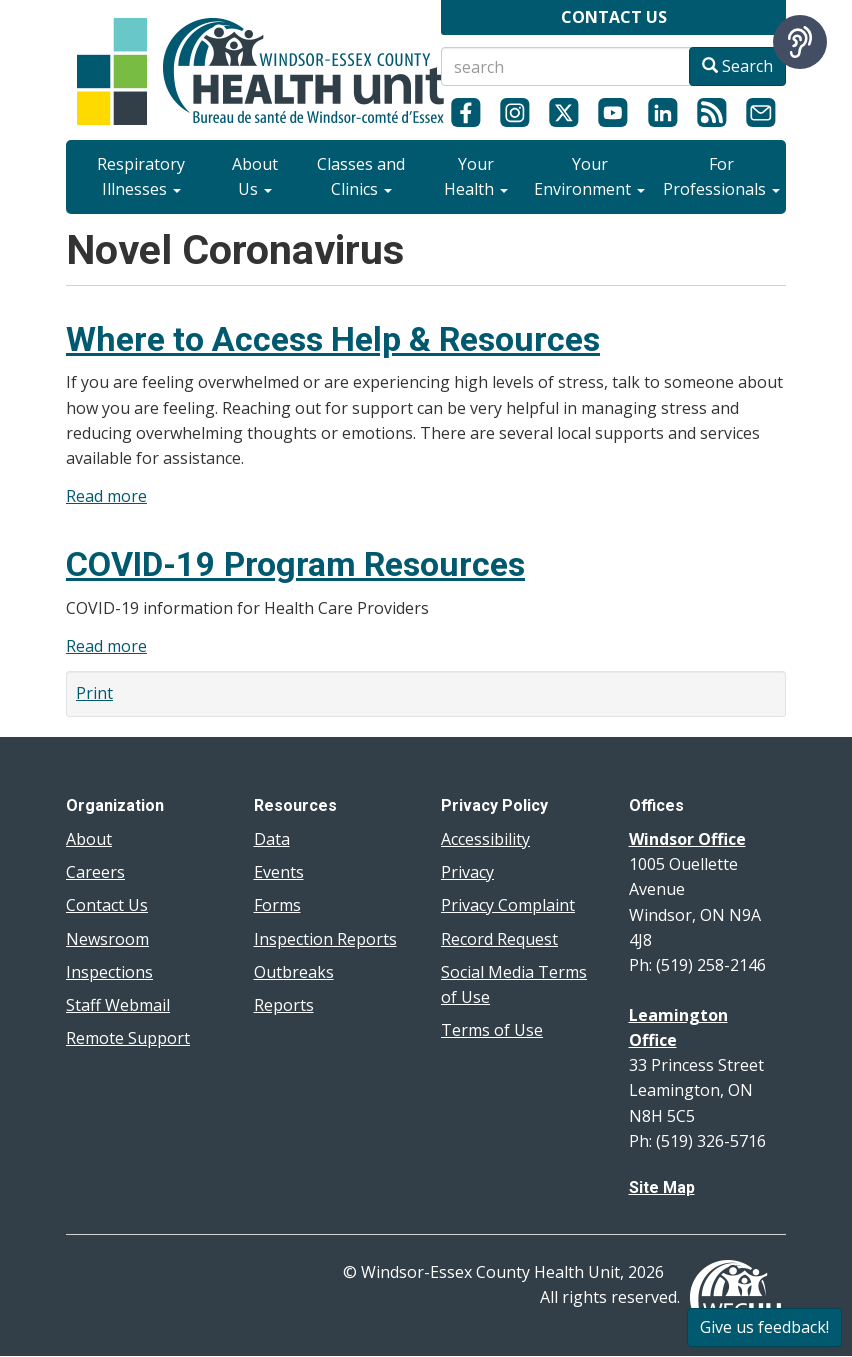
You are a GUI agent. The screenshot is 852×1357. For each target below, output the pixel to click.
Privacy (467, 872)
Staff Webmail (118, 1005)
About (89, 839)
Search (737, 66)
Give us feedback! (764, 1327)
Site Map (662, 1187)
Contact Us (107, 905)
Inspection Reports (325, 939)
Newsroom (107, 939)
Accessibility (485, 839)
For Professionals (721, 176)
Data (272, 839)
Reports (284, 1005)
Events (279, 872)
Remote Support (128, 1038)
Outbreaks (294, 972)
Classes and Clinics (361, 176)
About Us (255, 176)
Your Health (476, 176)
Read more (106, 496)
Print (94, 693)
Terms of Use (492, 1030)
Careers (95, 872)
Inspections (109, 972)
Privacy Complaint (508, 905)
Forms (277, 905)
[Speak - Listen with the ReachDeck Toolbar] (800, 42)
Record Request (499, 939)
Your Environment (589, 176)
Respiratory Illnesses (141, 176)
